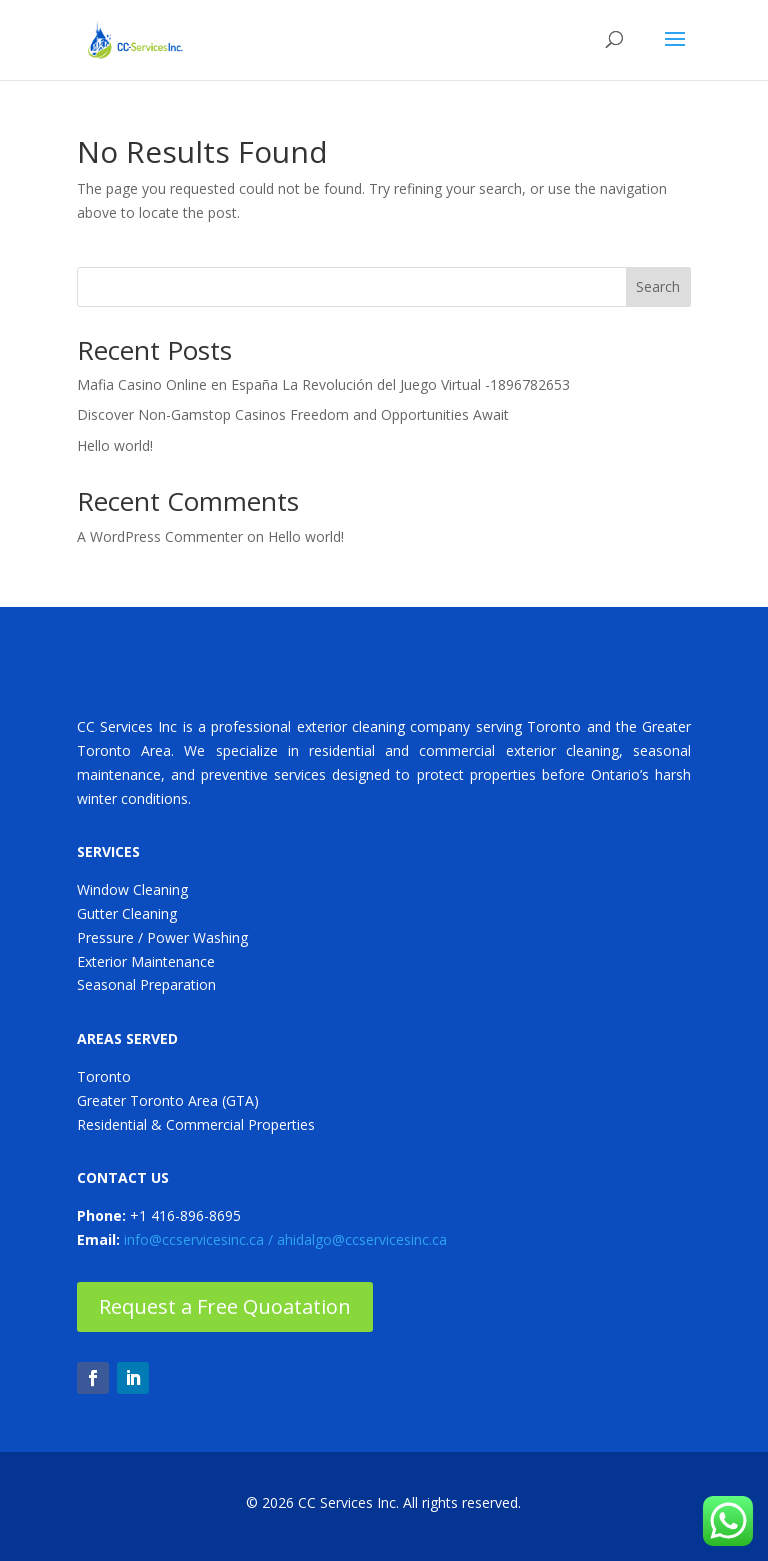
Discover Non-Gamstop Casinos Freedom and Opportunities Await (293, 414)
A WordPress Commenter (160, 536)
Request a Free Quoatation (225, 1306)
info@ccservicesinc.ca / (200, 1239)
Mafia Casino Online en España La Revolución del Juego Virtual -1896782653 (323, 384)
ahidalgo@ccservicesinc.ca (362, 1239)
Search (658, 286)
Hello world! (115, 445)
